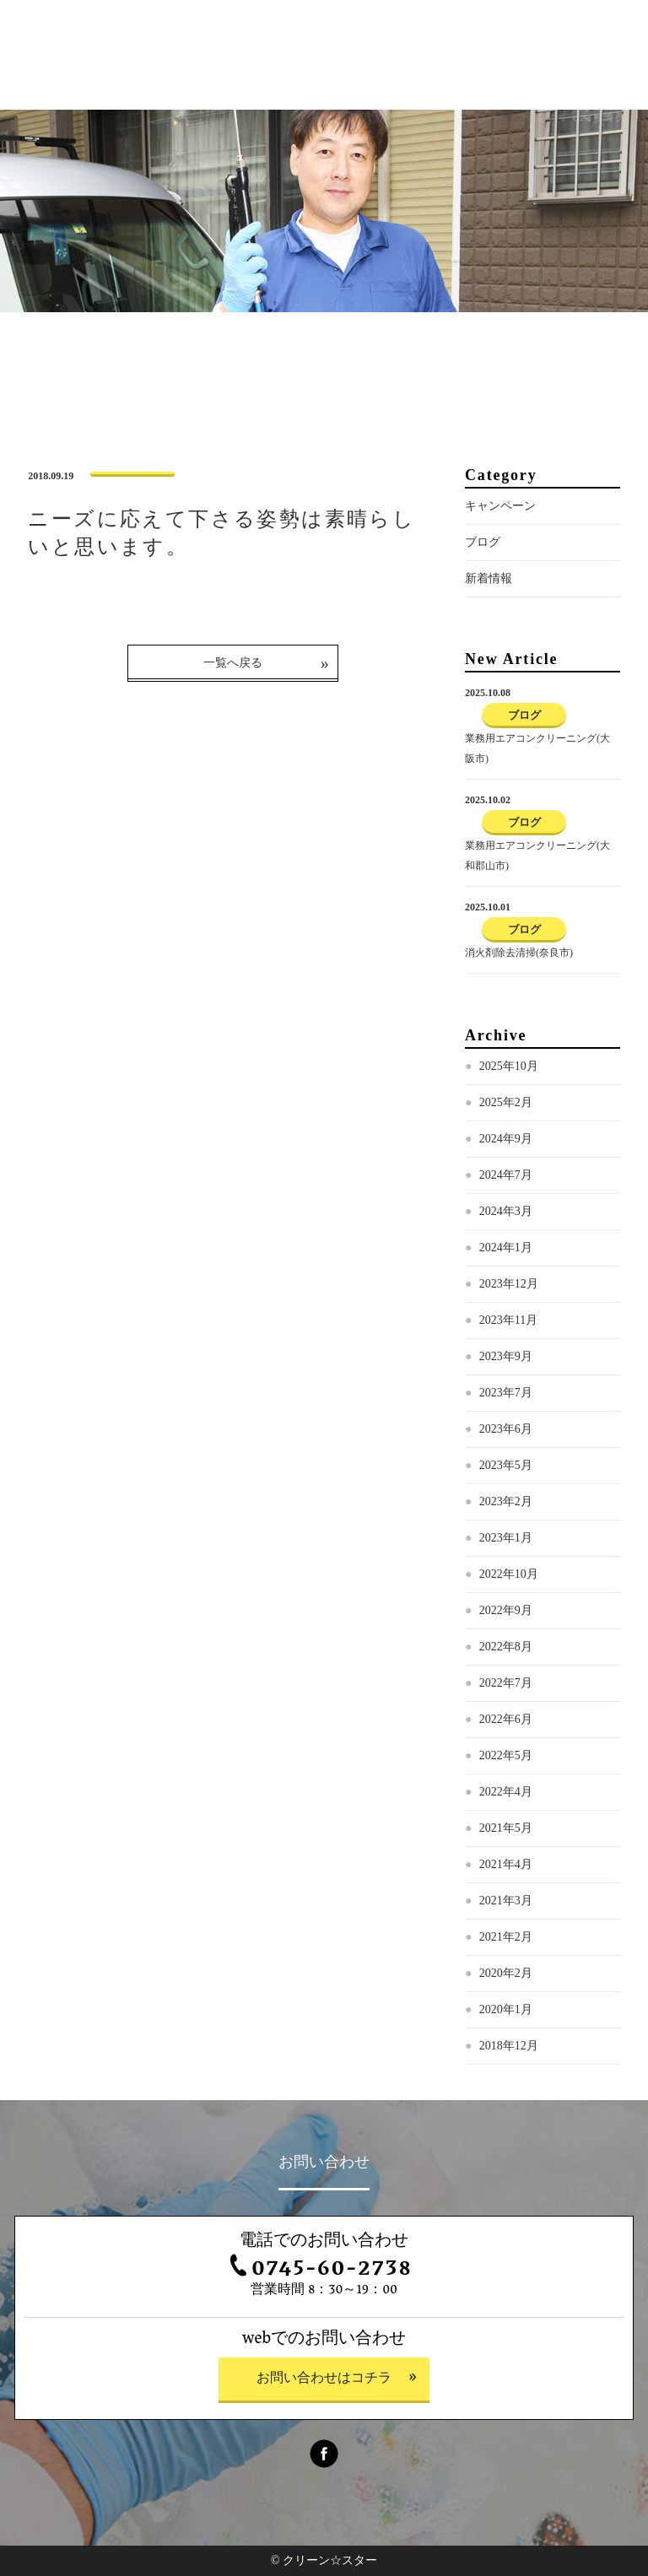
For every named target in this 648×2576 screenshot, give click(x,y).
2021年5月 (505, 1828)
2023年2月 (505, 1501)
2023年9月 (505, 1356)
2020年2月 (505, 1973)
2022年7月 (505, 1683)
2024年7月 (505, 1175)
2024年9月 (505, 1138)
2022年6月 (505, 1719)
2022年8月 (505, 1646)
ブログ (482, 542)
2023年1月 (505, 1537)
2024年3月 (505, 1211)
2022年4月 (505, 1791)
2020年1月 (505, 2009)
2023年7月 (505, 1392)
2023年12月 (508, 1283)
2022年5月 (505, 1755)
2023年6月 (505, 1429)
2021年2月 (505, 1937)
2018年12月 (508, 2045)
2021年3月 (505, 1900)
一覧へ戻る (232, 662)
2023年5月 (505, 1465)
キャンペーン (500, 506)
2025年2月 (505, 1102)
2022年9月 (505, 1610)
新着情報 (488, 578)
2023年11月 (508, 1320)
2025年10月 (508, 1066)
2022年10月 (508, 1574)
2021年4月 (505, 1864)
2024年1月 (505, 1247)
